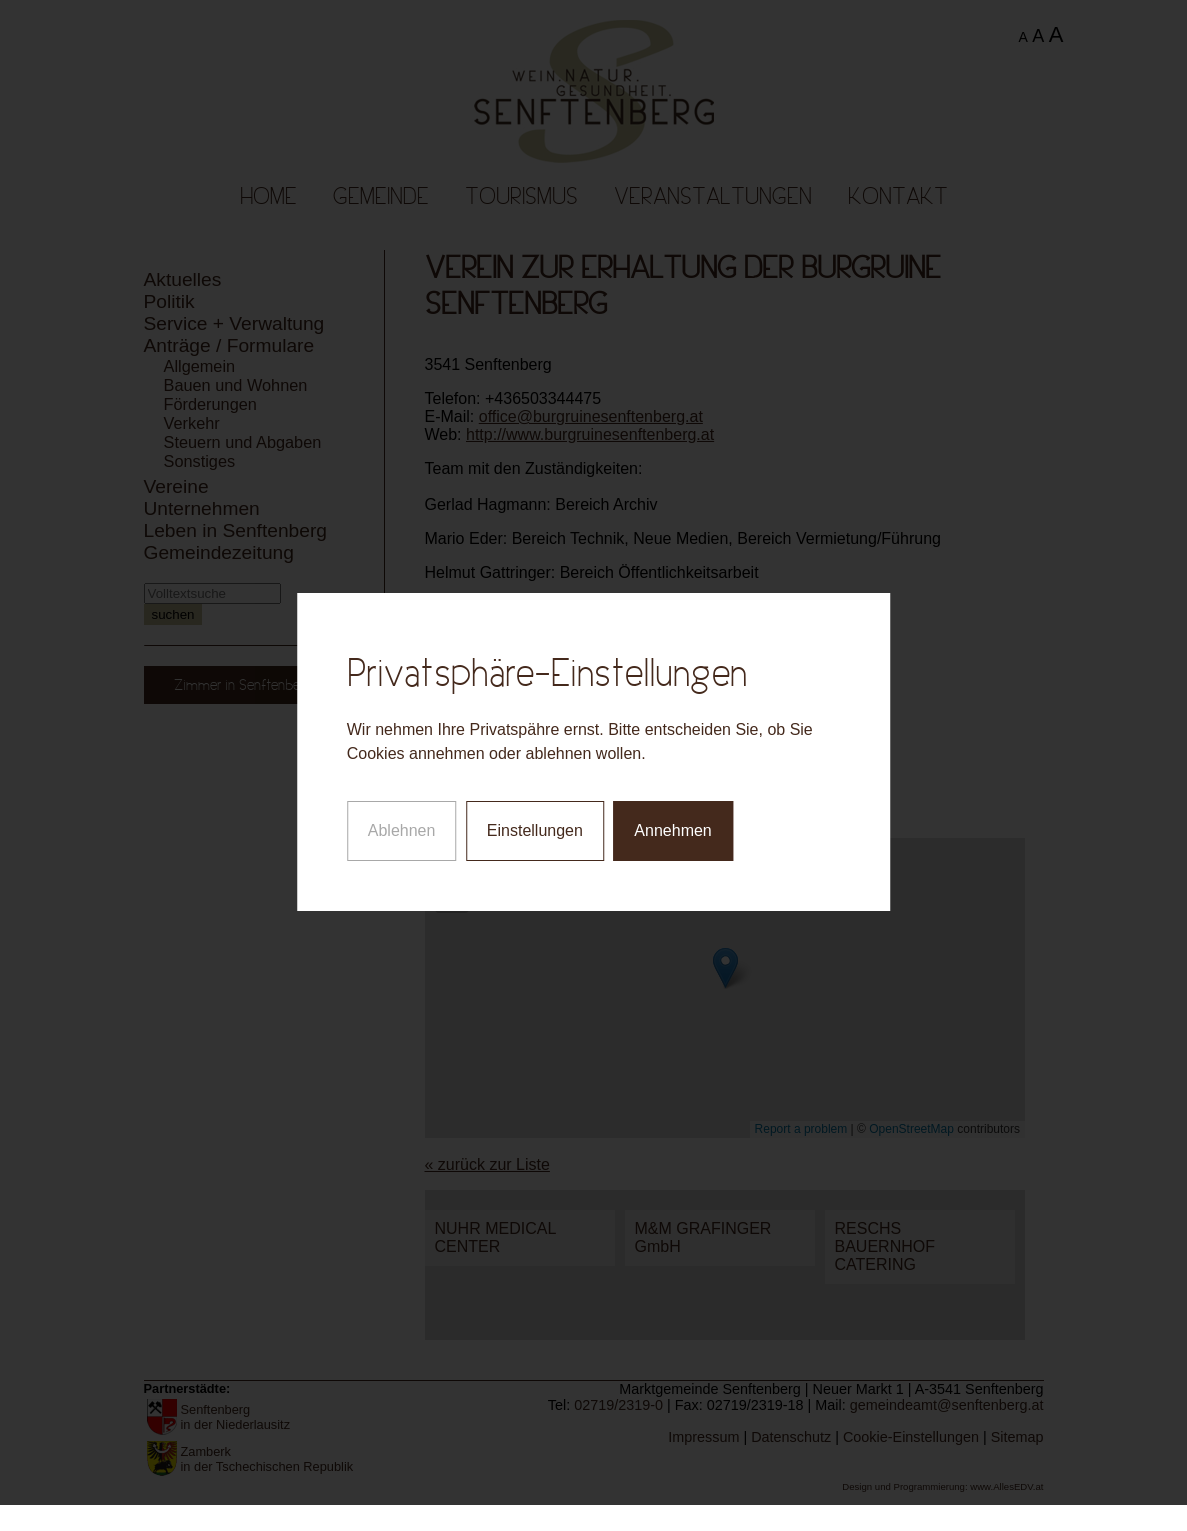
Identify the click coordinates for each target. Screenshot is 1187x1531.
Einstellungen (535, 813)
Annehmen (672, 813)
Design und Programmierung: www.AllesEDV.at (942, 1486)
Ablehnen (402, 813)
